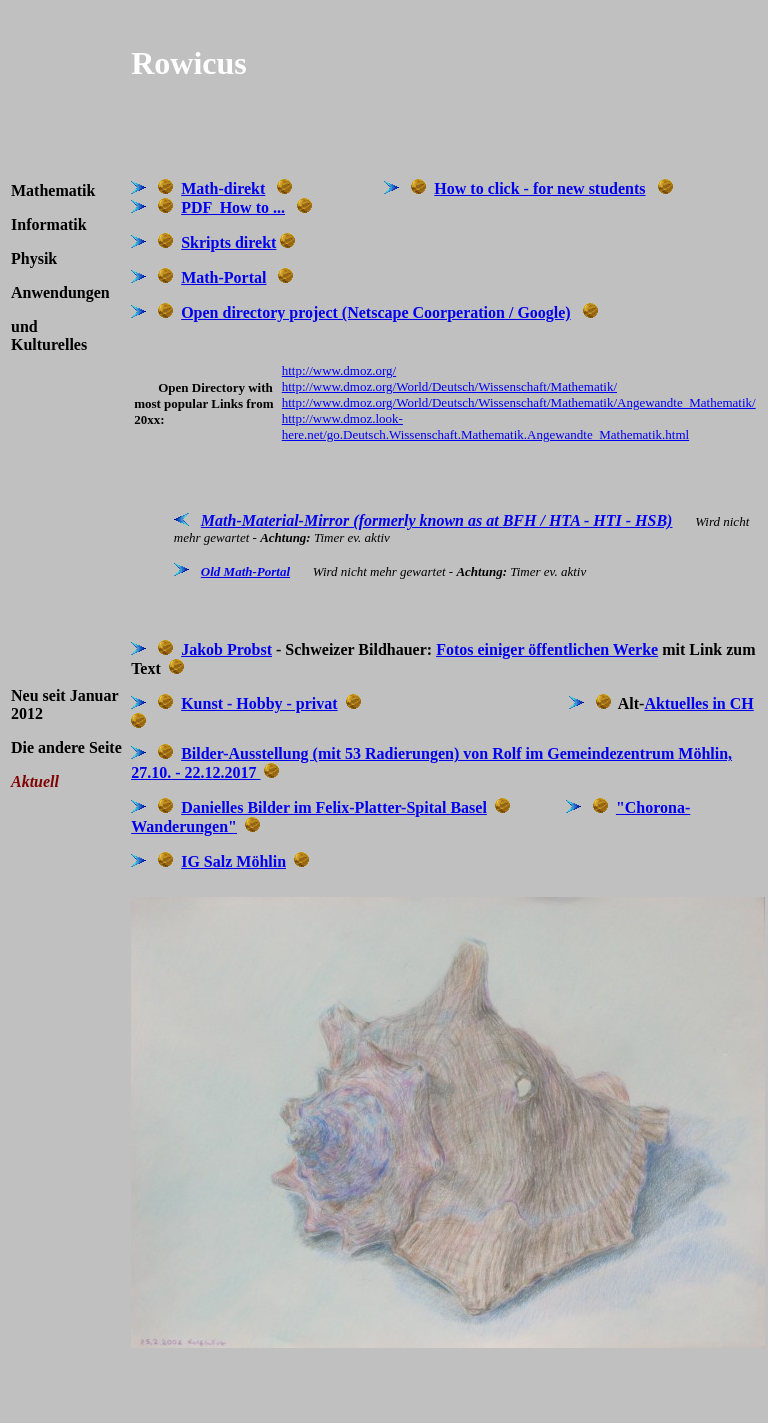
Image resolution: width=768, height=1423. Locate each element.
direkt (244, 188)
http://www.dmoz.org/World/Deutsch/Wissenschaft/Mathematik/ (449, 386)
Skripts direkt (228, 242)
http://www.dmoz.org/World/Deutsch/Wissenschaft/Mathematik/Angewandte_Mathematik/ (519, 402)
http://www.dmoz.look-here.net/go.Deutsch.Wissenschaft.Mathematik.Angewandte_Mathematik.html (485, 426)
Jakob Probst (226, 649)
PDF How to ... (233, 207)
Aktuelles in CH (698, 703)
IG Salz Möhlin (233, 861)
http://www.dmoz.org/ (339, 370)
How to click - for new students (539, 188)
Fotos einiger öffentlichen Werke (547, 649)
